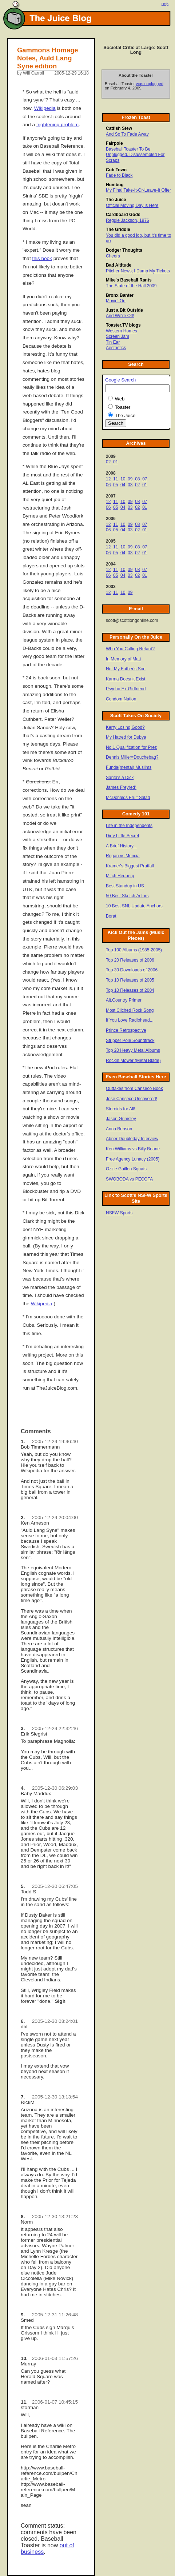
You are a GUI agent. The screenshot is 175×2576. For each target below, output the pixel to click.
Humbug (115, 184)
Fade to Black (119, 175)
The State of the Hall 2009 (131, 285)
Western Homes (121, 331)
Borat (111, 916)
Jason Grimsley (121, 1118)
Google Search (120, 380)
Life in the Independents (129, 825)
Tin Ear (113, 342)
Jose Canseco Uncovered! (131, 1098)
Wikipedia (45, 108)
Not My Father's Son (126, 668)
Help (165, 4)
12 (108, 479)
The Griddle (118, 229)
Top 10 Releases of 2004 (130, 990)
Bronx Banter (120, 295)
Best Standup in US (125, 885)
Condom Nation (121, 699)
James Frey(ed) (121, 787)
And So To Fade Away (127, 134)
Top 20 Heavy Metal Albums (133, 1050)
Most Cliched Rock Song (130, 1010)
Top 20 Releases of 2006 (130, 960)
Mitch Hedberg (120, 875)
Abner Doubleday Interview (132, 1138)
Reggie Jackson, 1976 (127, 220)
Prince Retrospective (126, 1030)
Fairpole (114, 143)
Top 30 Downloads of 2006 (132, 970)
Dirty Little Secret (122, 835)
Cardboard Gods (123, 214)
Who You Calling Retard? (130, 648)
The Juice (116, 199)
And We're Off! (120, 315)
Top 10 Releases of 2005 (130, 980)
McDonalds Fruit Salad (128, 797)
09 (130, 479)
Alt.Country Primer (124, 1000)
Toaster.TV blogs (123, 325)
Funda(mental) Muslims (128, 767)
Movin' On (116, 300)
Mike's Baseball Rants (129, 280)
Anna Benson (119, 1128)
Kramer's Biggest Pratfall (130, 865)
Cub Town (116, 169)
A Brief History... (121, 845)
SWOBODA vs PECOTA (129, 1179)
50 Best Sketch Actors (127, 895)
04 (122, 484)
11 (115, 479)
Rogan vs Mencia (123, 855)
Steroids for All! (120, 1108)
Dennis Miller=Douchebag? (132, 757)
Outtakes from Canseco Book (134, 1088)
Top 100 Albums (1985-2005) (134, 949)
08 (137, 479)
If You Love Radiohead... (130, 1020)
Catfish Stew (119, 128)
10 (122, 479)
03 (130, 484)
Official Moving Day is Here (132, 205)
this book (42, 258)
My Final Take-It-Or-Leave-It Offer (138, 190)
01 (115, 461)
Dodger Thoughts (124, 250)
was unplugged (149, 83)
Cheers (113, 256)
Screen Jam (117, 336)
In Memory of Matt (123, 659)
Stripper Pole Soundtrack (130, 1040)
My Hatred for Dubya (126, 737)
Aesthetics (116, 347)
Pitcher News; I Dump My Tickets (138, 270)
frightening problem (57, 124)
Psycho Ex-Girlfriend (126, 688)
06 (108, 484)
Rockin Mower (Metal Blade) (133, 1060)
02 (108, 461)
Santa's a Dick (120, 777)
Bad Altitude (118, 265)
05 (115, 484)
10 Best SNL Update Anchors (134, 905)
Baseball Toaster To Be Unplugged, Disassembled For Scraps (135, 155)
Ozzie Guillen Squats (126, 1168)
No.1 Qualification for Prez (131, 747)
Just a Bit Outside (124, 310)
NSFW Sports (119, 1212)
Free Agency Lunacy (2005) (132, 1159)
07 (144, 479)
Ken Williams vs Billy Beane (133, 1148)
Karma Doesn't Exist (125, 679)
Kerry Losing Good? (125, 727)
